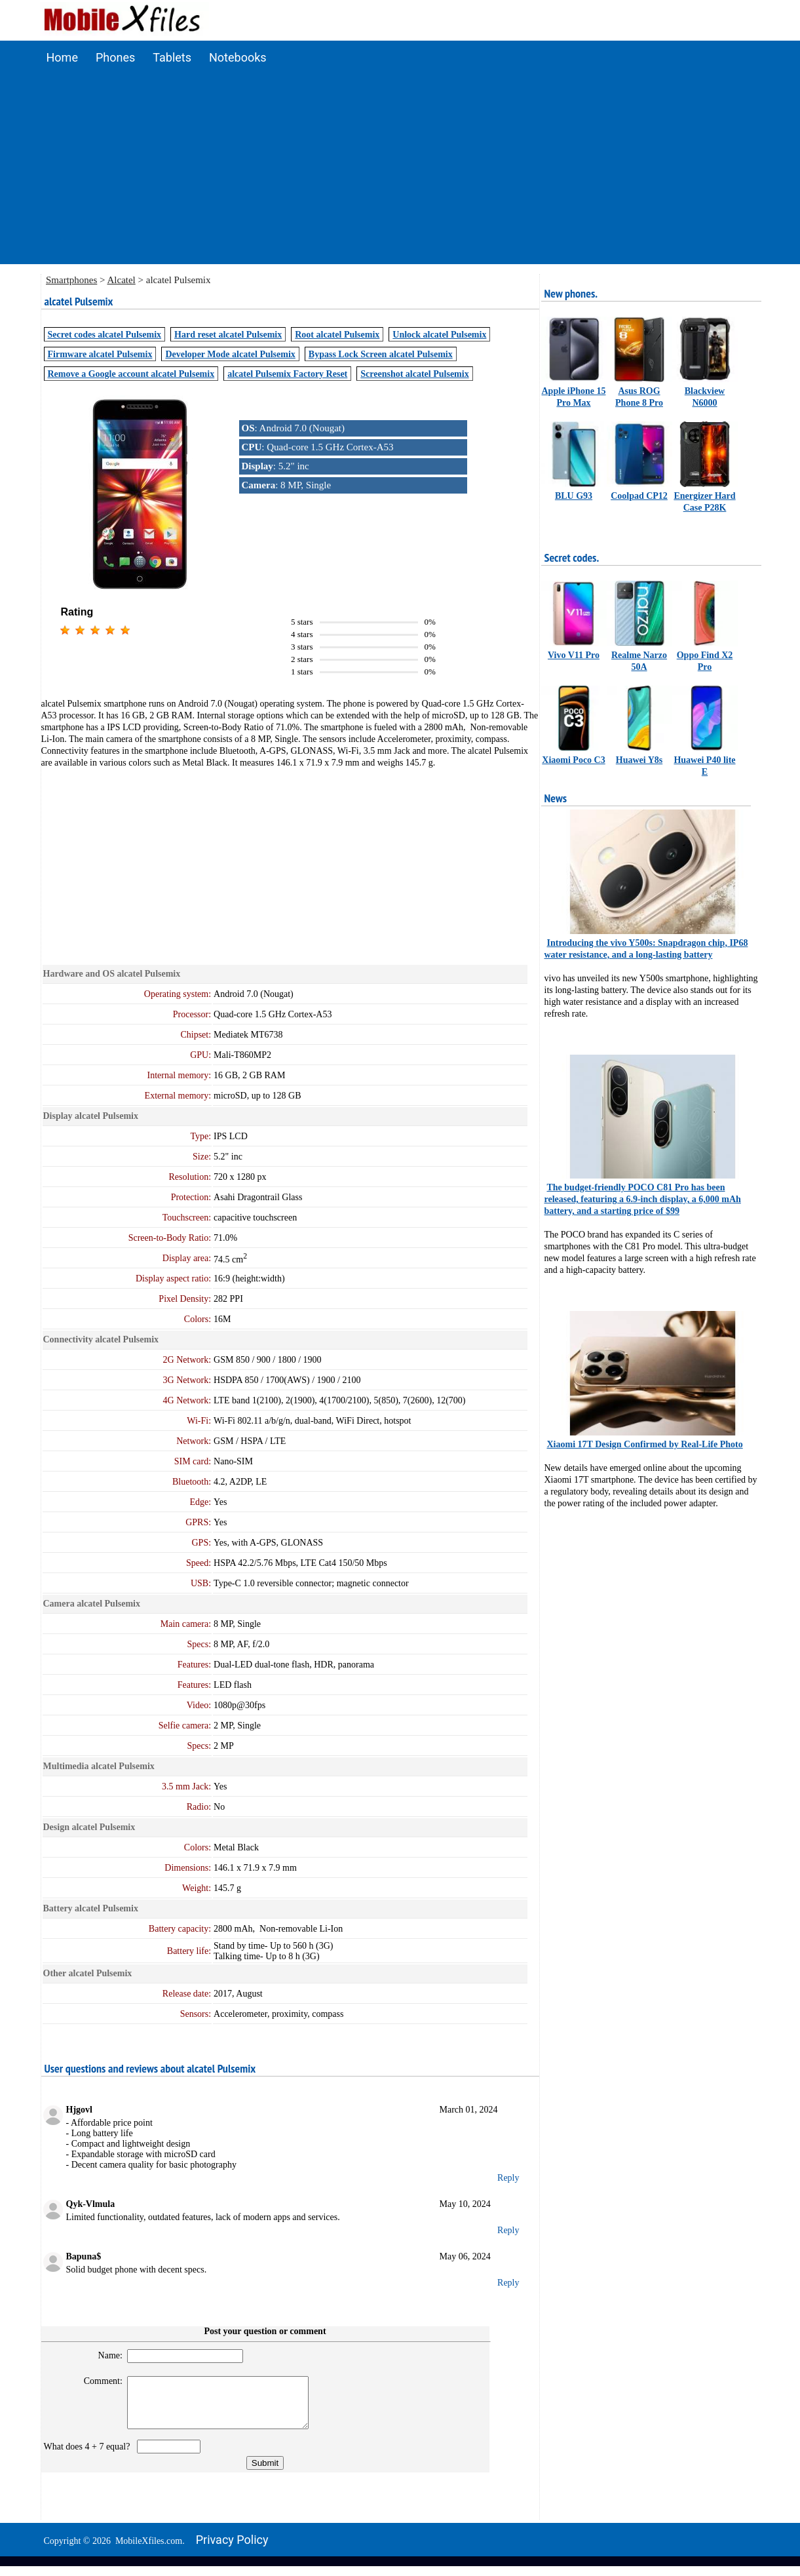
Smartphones (71, 280)
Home (62, 57)
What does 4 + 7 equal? (89, 2456)
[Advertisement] (400, 172)
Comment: (97, 2381)
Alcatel (121, 280)
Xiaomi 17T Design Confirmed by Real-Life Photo (645, 1444)
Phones (115, 57)
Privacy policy (232, 2549)
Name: (104, 2355)
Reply (508, 2178)
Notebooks (238, 57)
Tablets (172, 57)
